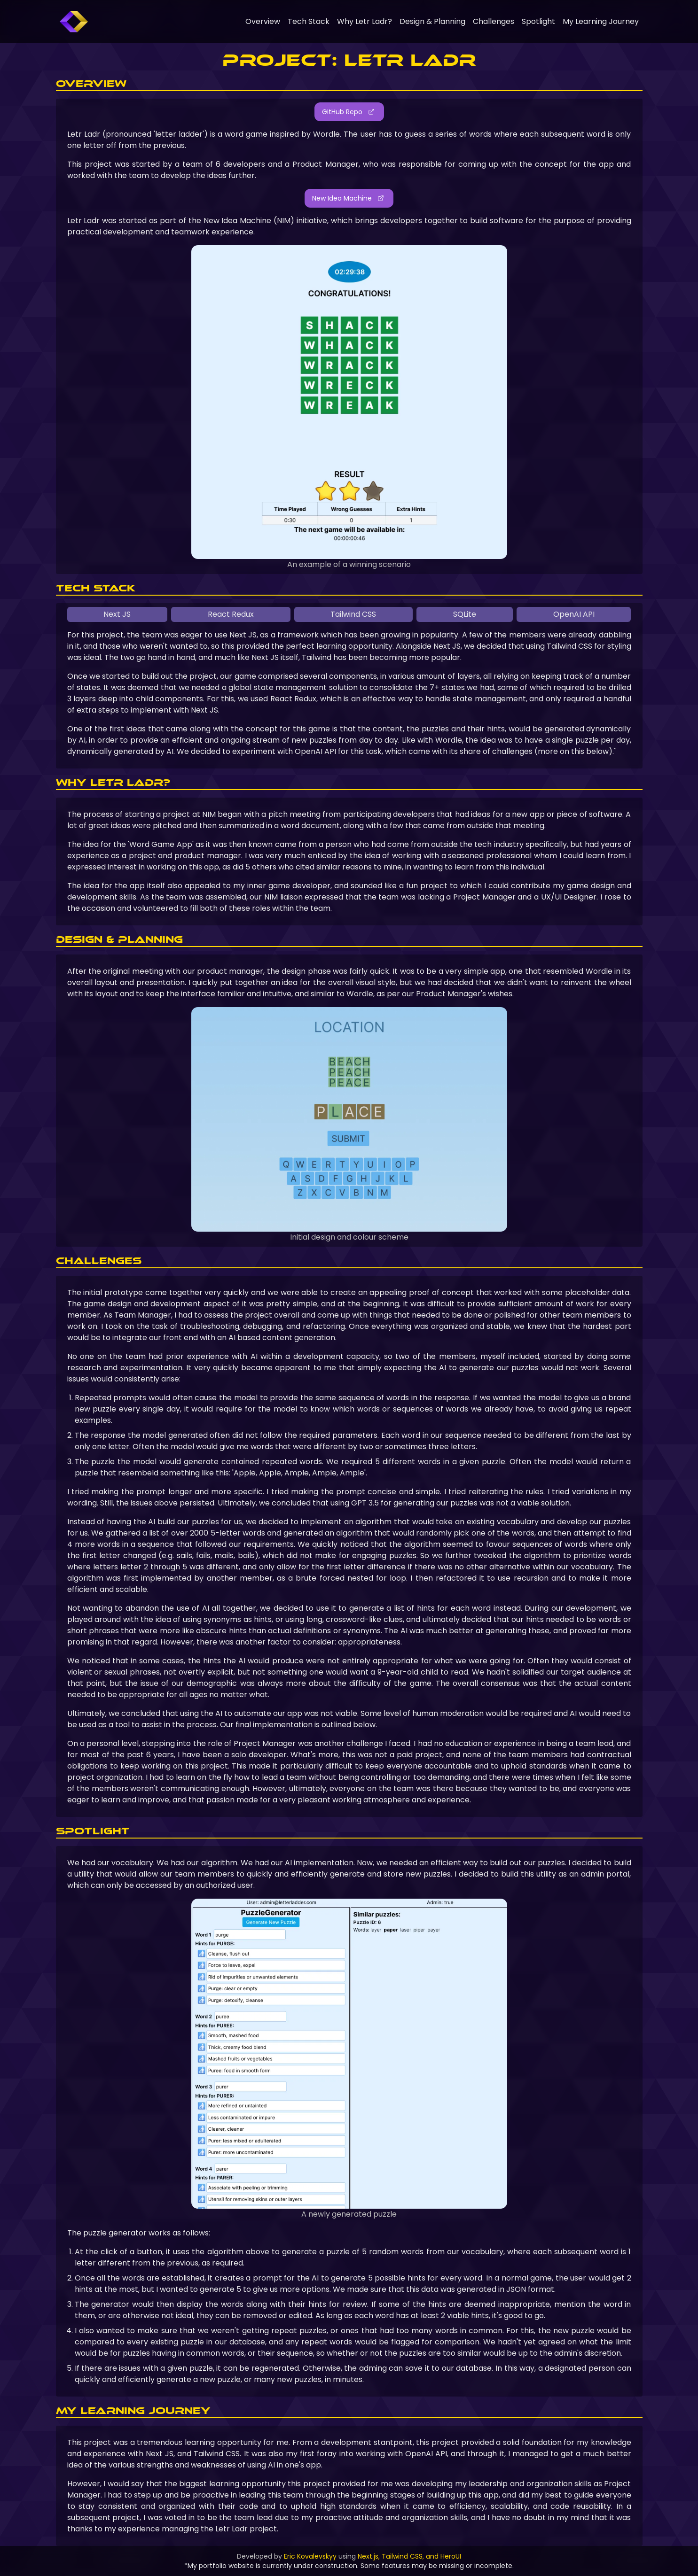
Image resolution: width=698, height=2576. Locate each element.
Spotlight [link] (538, 21)
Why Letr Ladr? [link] (364, 21)
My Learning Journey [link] (601, 21)
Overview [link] (262, 21)
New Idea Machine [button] (348, 198)
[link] (74, 22)
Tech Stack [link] (308, 21)
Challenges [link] (493, 21)
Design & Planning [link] (432, 21)
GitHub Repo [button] (348, 111)
